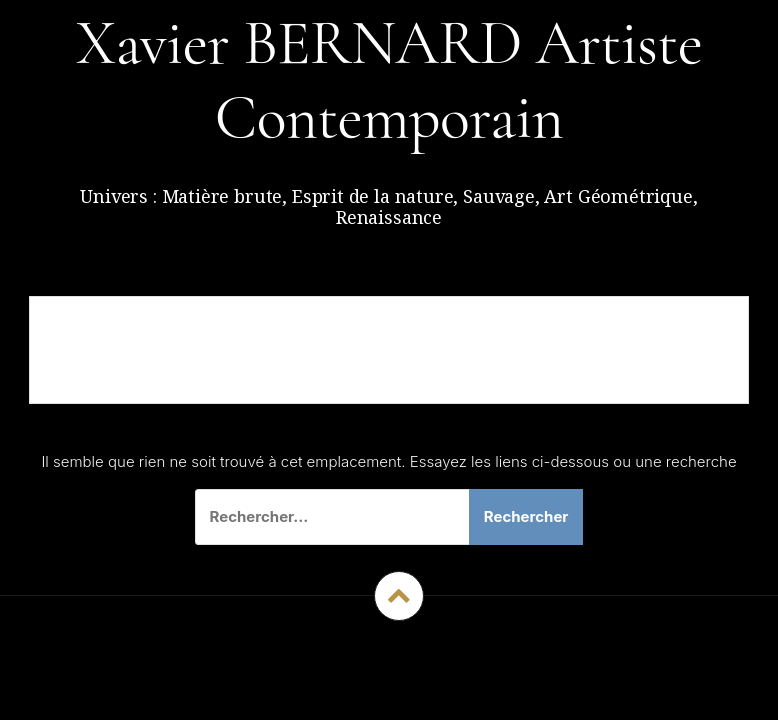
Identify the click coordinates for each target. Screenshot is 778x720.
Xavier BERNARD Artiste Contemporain (389, 80)
